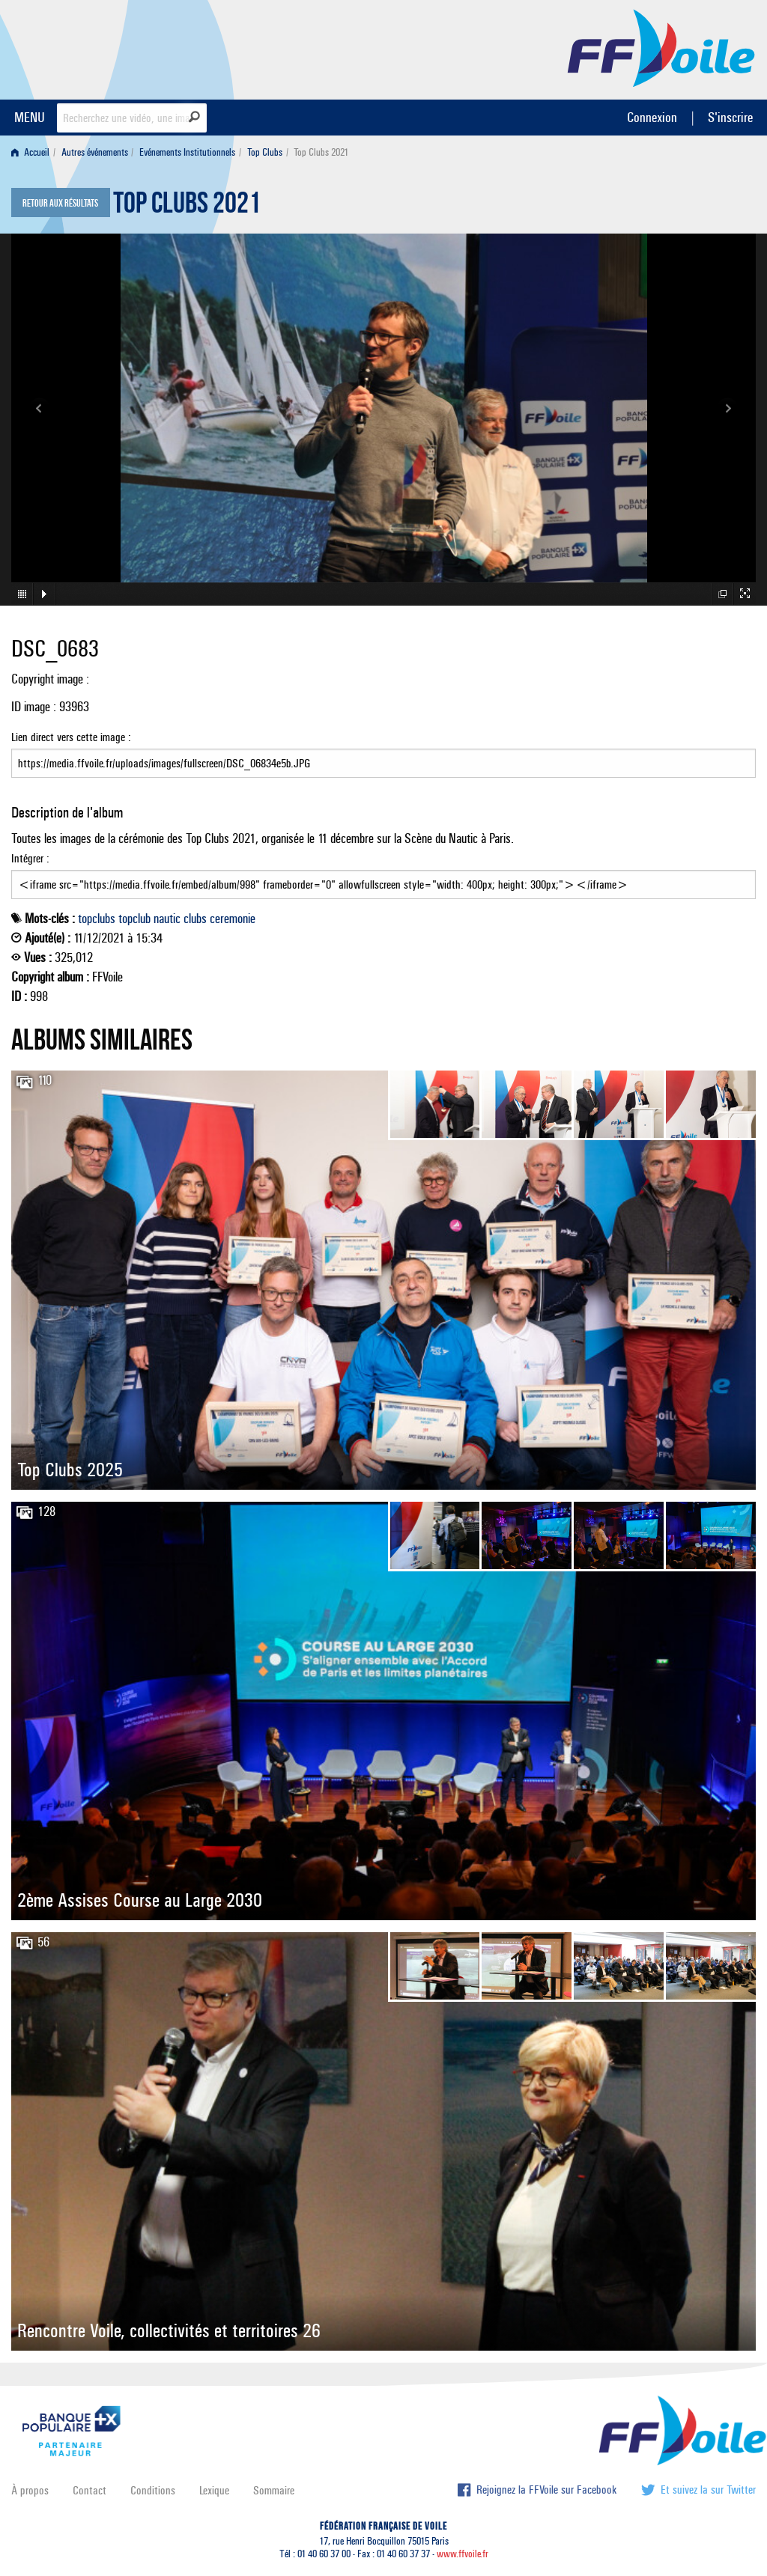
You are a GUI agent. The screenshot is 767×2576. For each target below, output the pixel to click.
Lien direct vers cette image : (383, 754)
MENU (29, 117)
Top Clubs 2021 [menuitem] (321, 152)
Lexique (214, 2490)
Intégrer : (383, 875)
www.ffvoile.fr (462, 2554)
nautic (167, 918)
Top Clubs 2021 (187, 207)
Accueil (30, 152)
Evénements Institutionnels (187, 152)
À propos (30, 2490)
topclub (134, 918)
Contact (89, 2490)
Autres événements (94, 152)
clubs (195, 918)
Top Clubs (264, 152)
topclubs (96, 918)
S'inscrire (730, 117)
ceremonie (232, 918)
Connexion (652, 117)
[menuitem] (33, 152)
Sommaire (273, 2490)
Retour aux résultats (60, 203)
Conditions (152, 2490)
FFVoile (661, 47)
